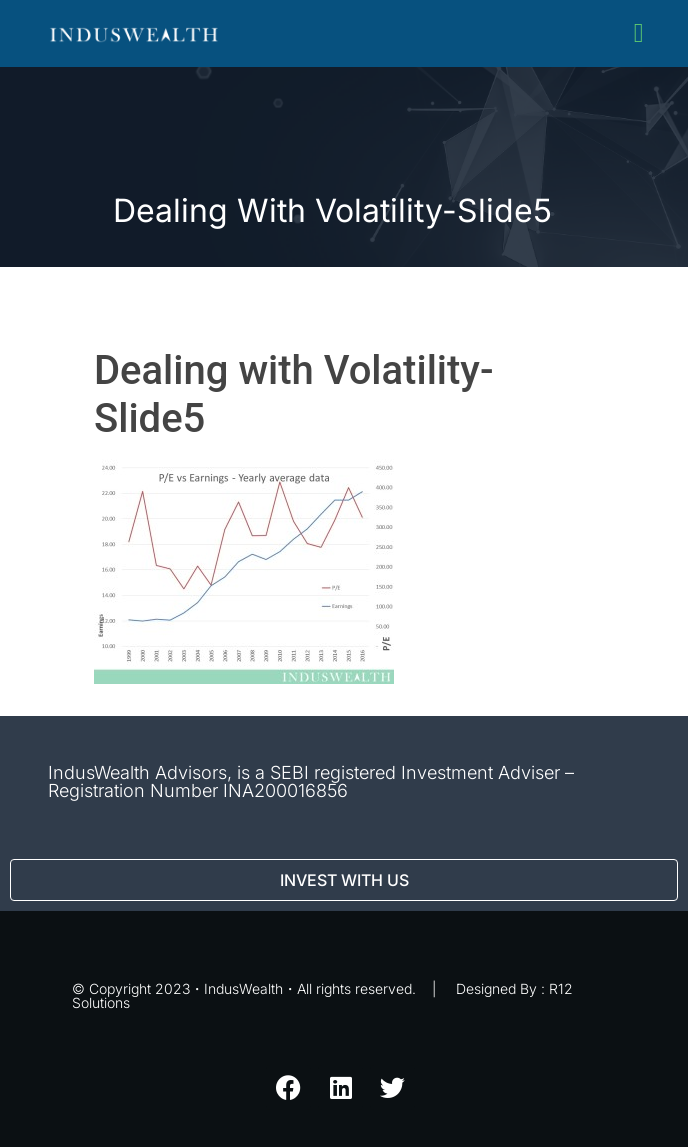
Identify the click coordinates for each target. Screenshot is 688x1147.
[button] (638, 33)
